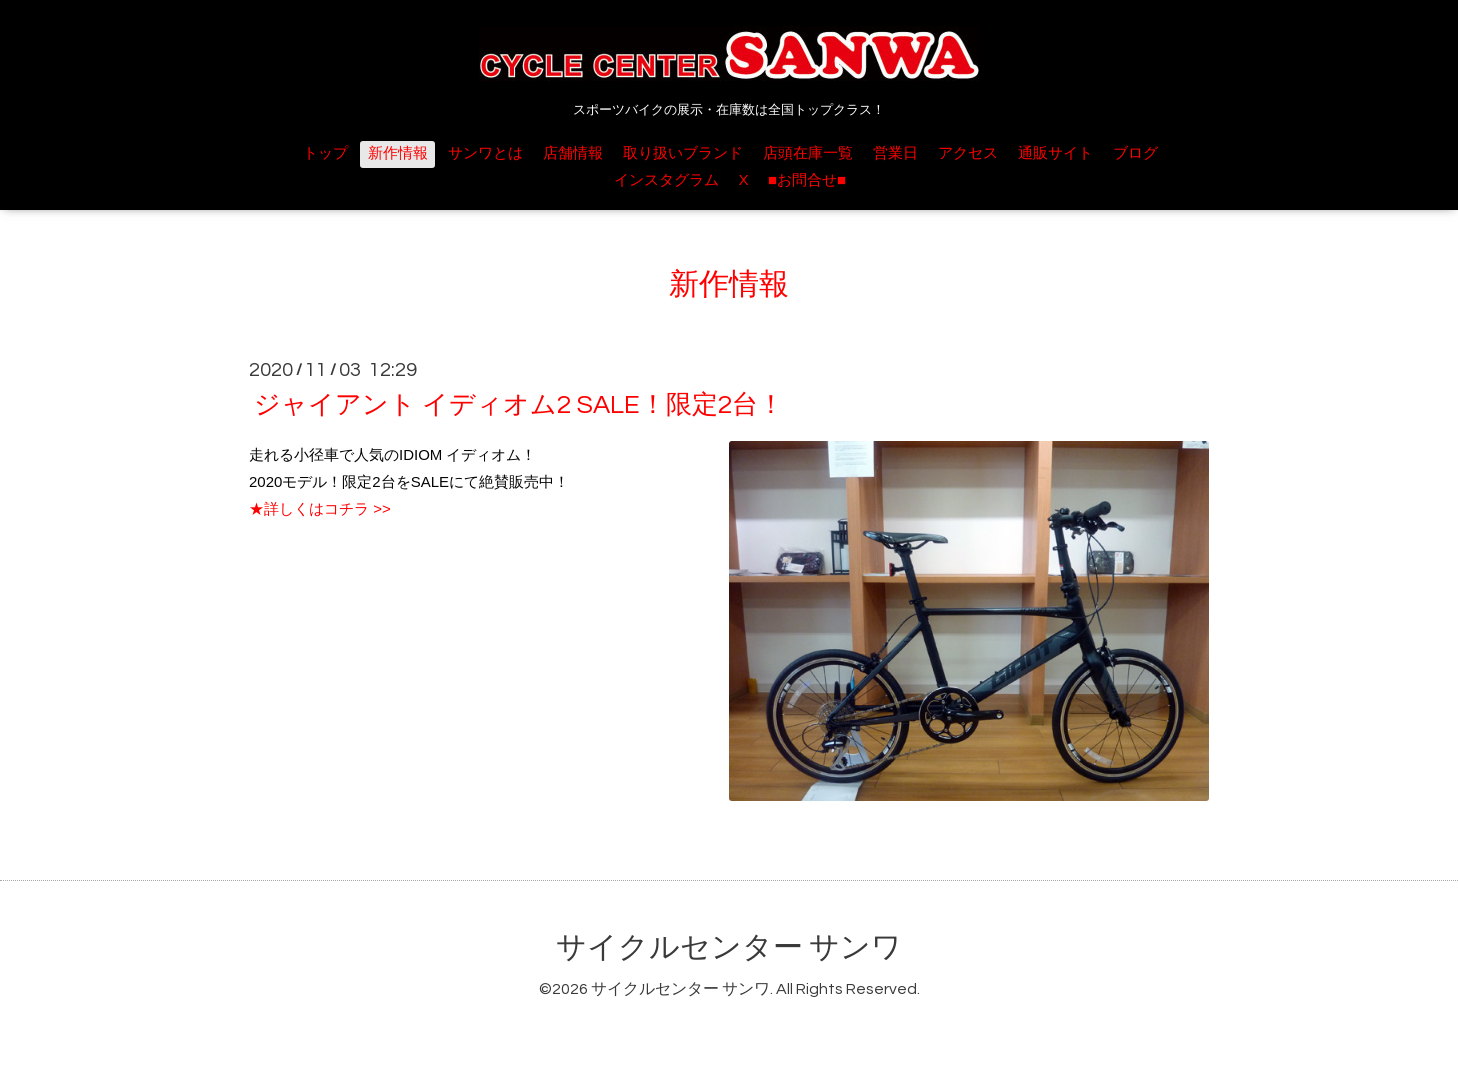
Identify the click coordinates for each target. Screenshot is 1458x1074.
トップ (325, 153)
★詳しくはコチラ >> (320, 508)
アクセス (968, 153)
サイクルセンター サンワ (729, 947)
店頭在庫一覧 (808, 153)
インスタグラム (666, 180)
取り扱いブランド (683, 153)
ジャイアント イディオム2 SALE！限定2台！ (519, 405)
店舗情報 (573, 153)
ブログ (1135, 153)
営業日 (895, 153)
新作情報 (398, 153)
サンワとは (485, 153)
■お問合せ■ (807, 180)
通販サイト (1055, 153)
